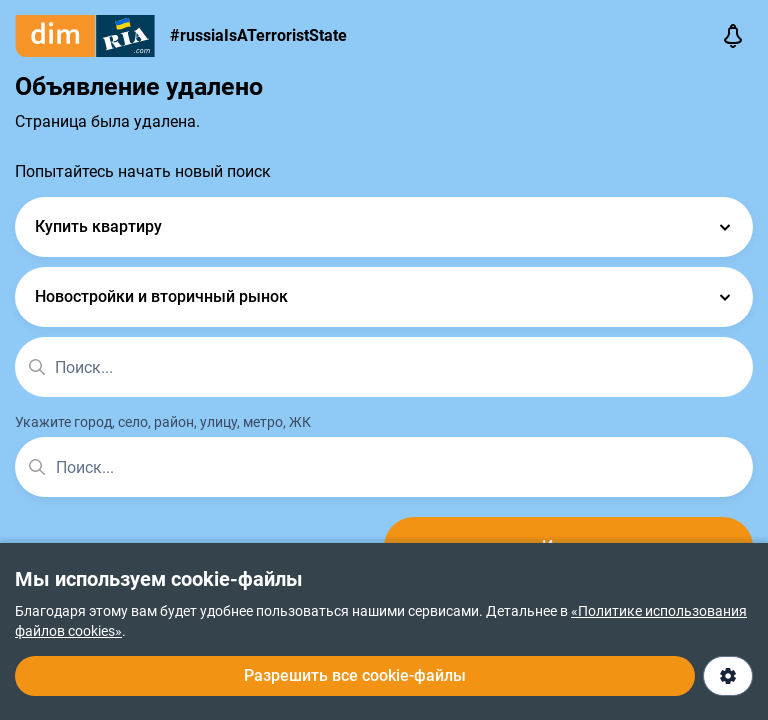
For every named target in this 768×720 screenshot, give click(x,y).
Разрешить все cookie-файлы (355, 675)
